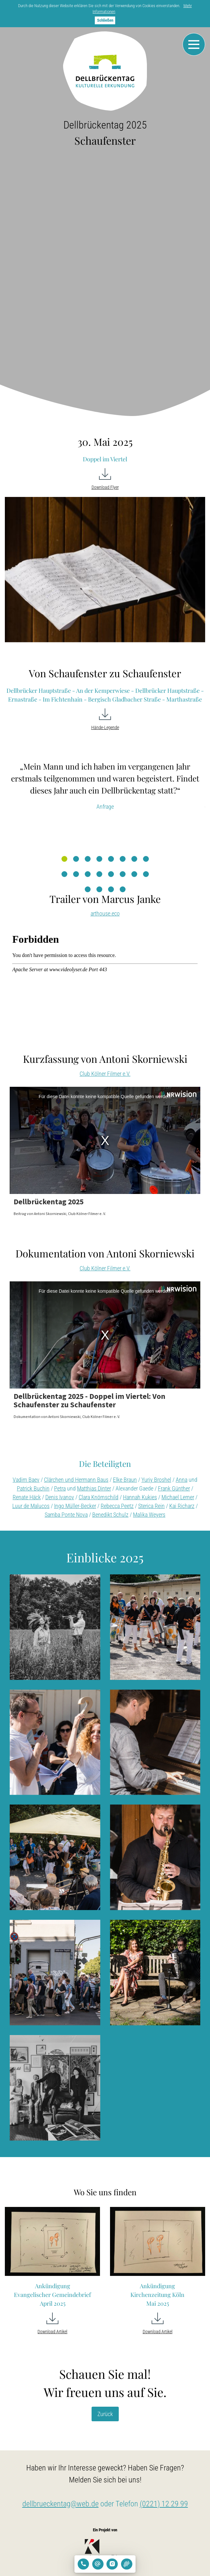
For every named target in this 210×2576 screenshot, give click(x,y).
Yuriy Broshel (156, 1479)
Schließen (105, 20)
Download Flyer (105, 487)
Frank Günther (174, 1488)
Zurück (105, 2414)
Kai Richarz (181, 1505)
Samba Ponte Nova (66, 1514)
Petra (60, 1488)
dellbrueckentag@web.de (60, 2503)
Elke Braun (125, 1479)
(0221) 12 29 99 (164, 2503)
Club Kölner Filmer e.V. (105, 1073)
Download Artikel (52, 2331)
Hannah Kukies (140, 1497)
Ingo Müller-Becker (75, 1505)
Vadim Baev (26, 1479)
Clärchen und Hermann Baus (76, 1479)
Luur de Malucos (31, 1505)
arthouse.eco (105, 913)
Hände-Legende (105, 727)
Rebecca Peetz (117, 1505)
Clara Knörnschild (98, 1497)
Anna (181, 1479)
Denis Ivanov (59, 1497)
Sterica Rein (151, 1505)
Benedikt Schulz (110, 1514)
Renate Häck (27, 1497)
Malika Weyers (149, 1514)
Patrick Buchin (33, 1488)
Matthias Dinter (94, 1488)
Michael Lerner (177, 1497)
